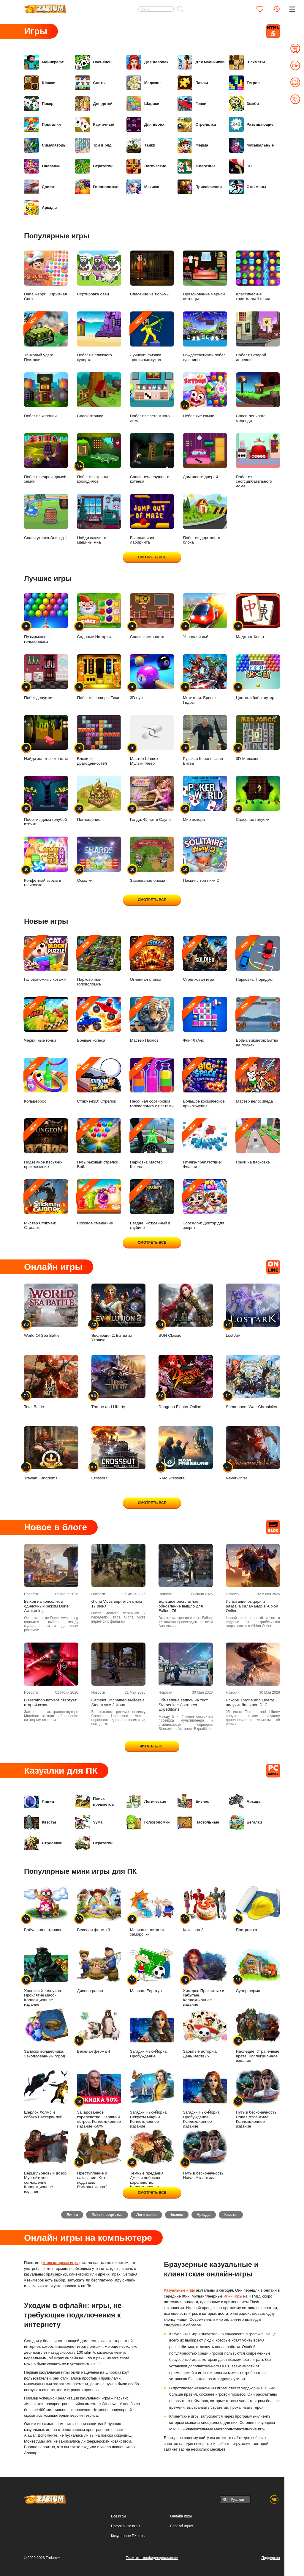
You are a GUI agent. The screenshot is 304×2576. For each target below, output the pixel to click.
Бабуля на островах (46, 1909)
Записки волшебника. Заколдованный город (46, 2033)
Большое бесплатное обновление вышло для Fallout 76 (181, 1606)
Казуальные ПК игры (128, 2536)
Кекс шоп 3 (205, 1909)
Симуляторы (45, 145)
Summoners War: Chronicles (253, 1382)
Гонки (192, 103)
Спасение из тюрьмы (152, 274)
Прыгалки (42, 124)
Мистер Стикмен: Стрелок (46, 1204)
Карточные (94, 124)
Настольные (198, 1822)
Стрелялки (197, 124)
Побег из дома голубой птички (46, 801)
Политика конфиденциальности (152, 2558)
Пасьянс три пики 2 (205, 860)
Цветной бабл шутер (258, 677)
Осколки (99, 860)
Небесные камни (205, 395)
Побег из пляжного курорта (99, 336)
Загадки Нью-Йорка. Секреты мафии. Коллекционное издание (152, 2098)
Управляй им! (205, 616)
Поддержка (270, 2558)
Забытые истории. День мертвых (205, 2033)
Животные (197, 166)
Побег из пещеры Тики (99, 677)
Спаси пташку (99, 395)
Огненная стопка (152, 959)
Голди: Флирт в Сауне (152, 799)
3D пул (152, 677)
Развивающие (251, 124)
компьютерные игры (60, 2265)
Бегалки (245, 1822)
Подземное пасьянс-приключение (46, 1143)
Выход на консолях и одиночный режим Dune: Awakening (47, 1606)
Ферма (193, 145)
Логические (146, 166)
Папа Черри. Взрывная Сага (46, 276)
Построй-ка (258, 1909)
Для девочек (147, 62)
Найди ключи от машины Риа (99, 519)
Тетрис (244, 82)
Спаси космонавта (152, 616)
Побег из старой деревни (258, 336)
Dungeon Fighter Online (186, 1382)
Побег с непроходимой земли (46, 458)
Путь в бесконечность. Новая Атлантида (205, 2154)
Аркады (40, 207)
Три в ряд (93, 145)
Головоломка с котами (46, 959)
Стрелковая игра (205, 959)
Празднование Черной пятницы (205, 276)
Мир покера (205, 799)
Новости (31, 1594)
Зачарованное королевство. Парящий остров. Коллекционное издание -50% (99, 2098)
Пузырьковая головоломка (46, 618)
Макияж (142, 186)
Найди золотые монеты (46, 738)
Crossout (118, 1453)
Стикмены (247, 186)
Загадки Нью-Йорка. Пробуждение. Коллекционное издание (205, 2098)
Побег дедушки (46, 677)
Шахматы (247, 62)
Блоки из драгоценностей (99, 740)
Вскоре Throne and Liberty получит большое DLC (250, 1702)
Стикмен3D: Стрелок (99, 1081)
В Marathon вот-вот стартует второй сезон (50, 1702)
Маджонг (143, 82)
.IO (240, 166)
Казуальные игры (179, 2293)
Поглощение (99, 799)
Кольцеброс (46, 1081)
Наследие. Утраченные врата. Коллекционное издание (258, 2035)
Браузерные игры (125, 2526)
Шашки (40, 82)
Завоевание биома (152, 860)
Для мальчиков (201, 62)
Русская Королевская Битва (205, 740)
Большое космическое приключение (205, 1083)
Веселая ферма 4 (99, 2031)
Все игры (118, 2516)
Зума (88, 1822)
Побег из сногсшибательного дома (258, 460)
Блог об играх (181, 2526)
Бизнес (193, 1801)
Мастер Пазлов (152, 1020)
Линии (39, 1801)
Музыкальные (251, 145)
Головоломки (96, 186)
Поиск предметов (94, 1801)
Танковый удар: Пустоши (46, 336)
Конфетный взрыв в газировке (46, 862)
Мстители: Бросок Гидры (205, 679)
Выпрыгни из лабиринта (152, 519)
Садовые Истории (99, 616)
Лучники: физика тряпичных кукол (152, 336)
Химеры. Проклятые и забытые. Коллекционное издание (205, 1977)
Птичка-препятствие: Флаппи (205, 1143)
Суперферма (258, 1970)
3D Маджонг (258, 738)
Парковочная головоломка (99, 961)
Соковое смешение (99, 1202)
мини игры (233, 2299)
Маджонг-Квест (258, 616)
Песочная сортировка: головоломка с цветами (152, 1083)
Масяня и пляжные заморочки (152, 1911)
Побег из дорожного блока (205, 519)
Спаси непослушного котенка (152, 458)
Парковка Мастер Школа (152, 1143)
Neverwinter (253, 1453)
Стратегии (94, 166)
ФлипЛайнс (205, 1020)
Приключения (200, 186)
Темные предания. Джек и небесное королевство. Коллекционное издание (152, 2161)
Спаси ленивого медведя (258, 397)
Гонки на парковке (258, 1141)
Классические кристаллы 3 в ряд (258, 276)
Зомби (244, 103)
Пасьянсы (94, 62)
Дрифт (39, 186)
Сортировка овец (99, 274)
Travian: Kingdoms (51, 1453)
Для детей (94, 103)
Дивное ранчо (99, 1970)
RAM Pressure (186, 1453)
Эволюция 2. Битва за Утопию (118, 1313)
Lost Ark (253, 1311)
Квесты (40, 1822)
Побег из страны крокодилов (99, 458)
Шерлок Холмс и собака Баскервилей (46, 2094)
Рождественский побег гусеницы (205, 336)
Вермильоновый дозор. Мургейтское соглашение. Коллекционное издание (46, 2161)
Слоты (90, 82)
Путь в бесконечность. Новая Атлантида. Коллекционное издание (258, 2098)
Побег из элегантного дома (152, 397)
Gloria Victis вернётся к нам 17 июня (116, 1603)
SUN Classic (186, 1311)
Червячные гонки (46, 1020)
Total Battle (51, 1382)
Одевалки (42, 166)
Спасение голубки (258, 799)
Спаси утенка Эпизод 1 (46, 517)
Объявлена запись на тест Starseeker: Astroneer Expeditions (183, 1704)
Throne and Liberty (118, 1382)
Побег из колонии (46, 395)
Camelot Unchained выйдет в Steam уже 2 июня (118, 1702)
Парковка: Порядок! (258, 959)
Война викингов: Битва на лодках (258, 1022)
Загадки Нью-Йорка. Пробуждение (152, 2033)
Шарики (142, 103)
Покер (38, 103)
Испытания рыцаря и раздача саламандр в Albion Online (252, 1606)
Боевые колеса (99, 1020)
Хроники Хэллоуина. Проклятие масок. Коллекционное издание (46, 1977)
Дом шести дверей (205, 456)
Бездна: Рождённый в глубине (152, 1204)
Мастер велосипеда (258, 1081)
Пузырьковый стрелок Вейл (99, 1143)
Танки (140, 145)
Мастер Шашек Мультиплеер (152, 740)
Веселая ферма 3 (99, 1909)
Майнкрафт (44, 62)
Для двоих (145, 124)
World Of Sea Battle (51, 1311)
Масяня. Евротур (152, 1970)
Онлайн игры (181, 2516)
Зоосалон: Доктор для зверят (205, 1204)
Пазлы (193, 82)
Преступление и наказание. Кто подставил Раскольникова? (99, 2159)
